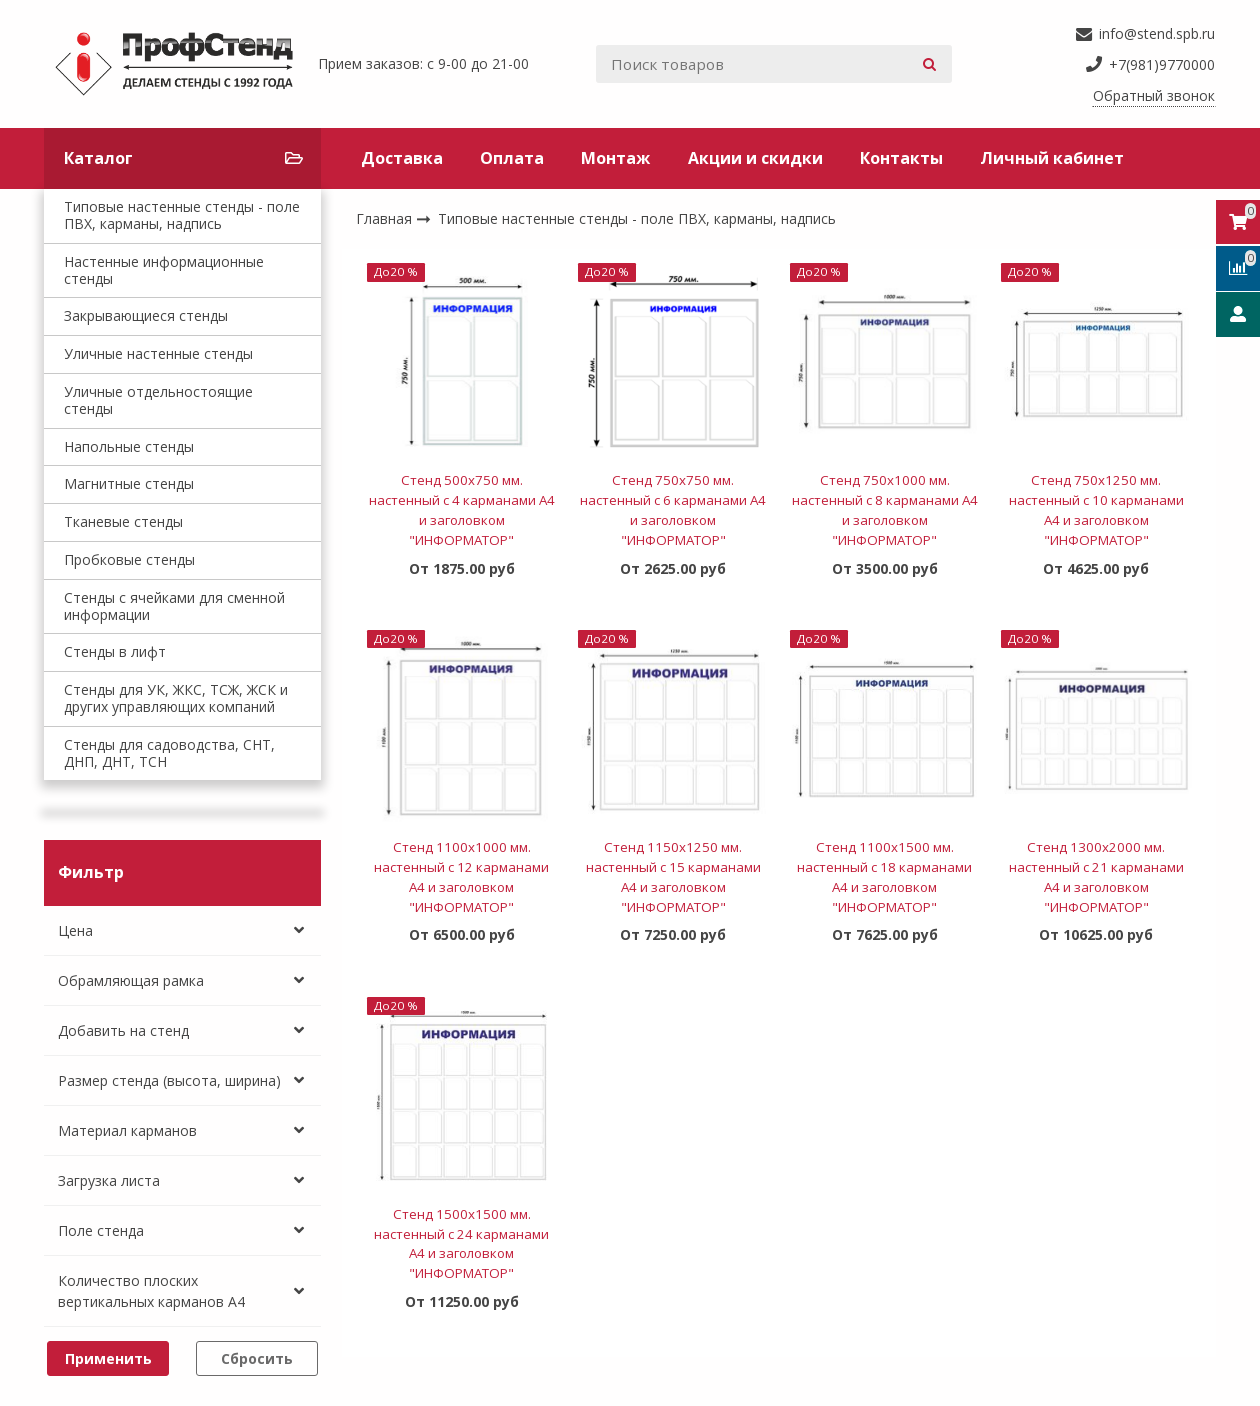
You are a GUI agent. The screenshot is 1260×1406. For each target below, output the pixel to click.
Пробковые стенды (129, 559)
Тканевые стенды (123, 521)
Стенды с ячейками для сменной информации (174, 606)
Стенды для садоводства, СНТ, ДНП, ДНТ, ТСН (169, 753)
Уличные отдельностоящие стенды (158, 400)
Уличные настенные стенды (158, 353)
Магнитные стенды (129, 483)
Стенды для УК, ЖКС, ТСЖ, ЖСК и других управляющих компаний (176, 698)
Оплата (512, 158)
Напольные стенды (129, 446)
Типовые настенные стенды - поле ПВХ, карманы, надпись (182, 215)
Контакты (901, 158)
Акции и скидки (755, 158)
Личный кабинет (1052, 158)
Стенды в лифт (115, 651)
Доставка (402, 158)
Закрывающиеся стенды (146, 315)
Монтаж (615, 158)
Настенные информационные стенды (164, 270)
